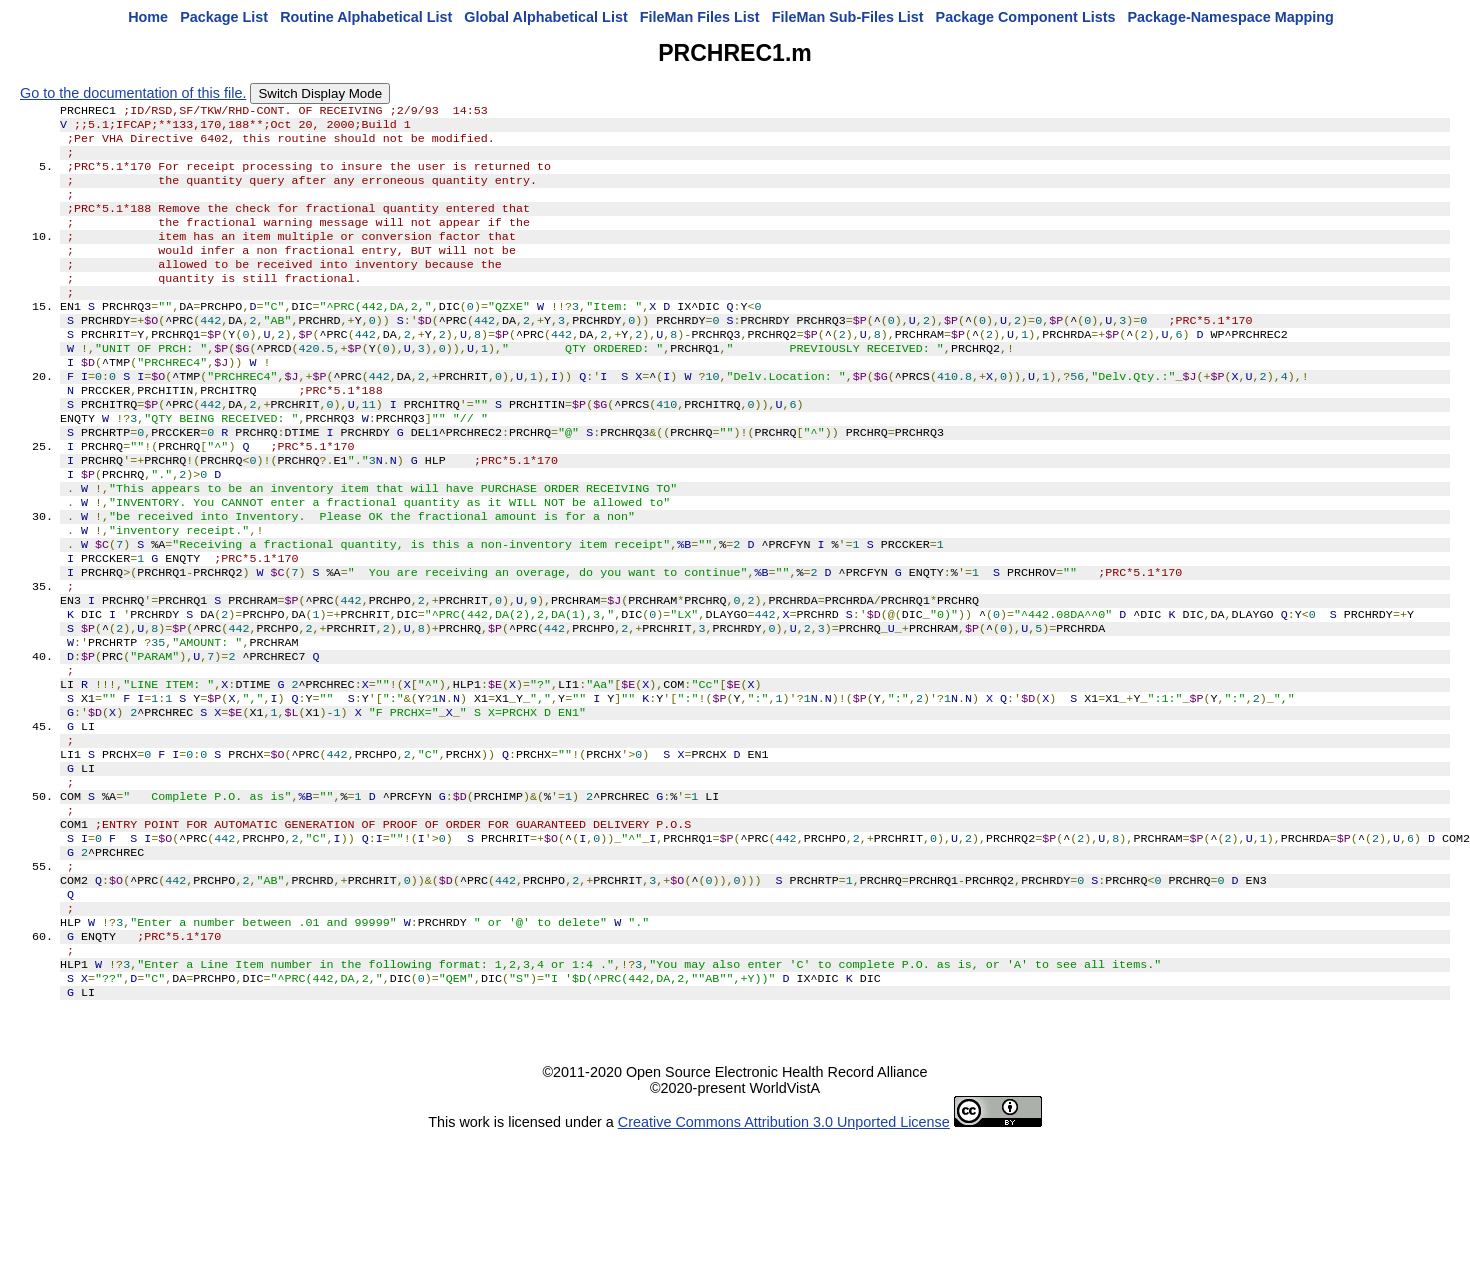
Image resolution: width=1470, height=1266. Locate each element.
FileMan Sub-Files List (848, 17)
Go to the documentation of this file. (133, 93)
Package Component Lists (1026, 17)
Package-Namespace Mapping (1231, 17)
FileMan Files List (700, 17)
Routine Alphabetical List (366, 17)
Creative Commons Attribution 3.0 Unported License (784, 1250)
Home (148, 17)
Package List (224, 17)
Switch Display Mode (320, 93)
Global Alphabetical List (545, 17)
